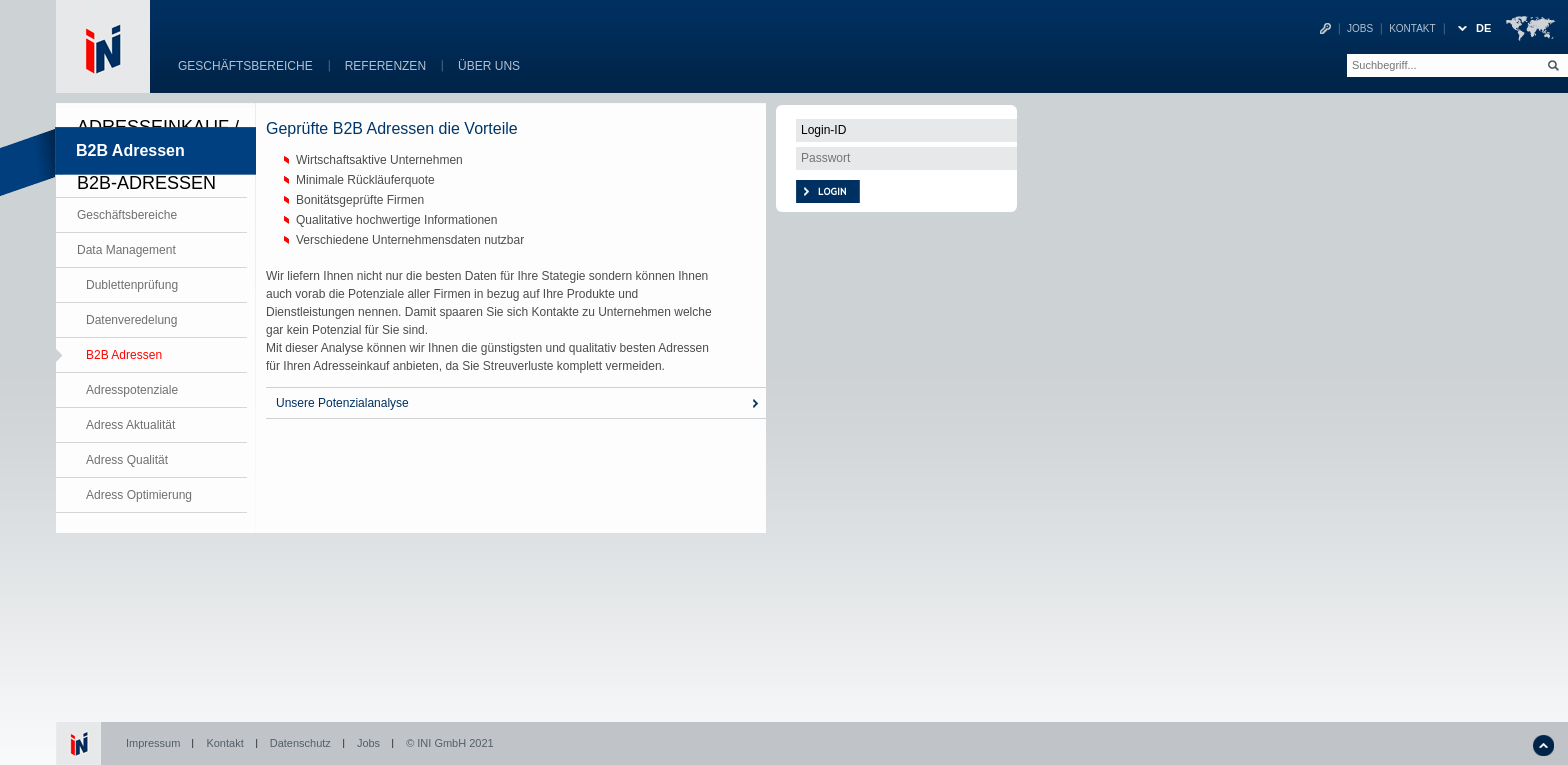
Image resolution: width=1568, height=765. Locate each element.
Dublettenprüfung (132, 285)
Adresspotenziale (132, 390)
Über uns (489, 66)
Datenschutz (300, 743)
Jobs (1360, 28)
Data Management (126, 250)
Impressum (153, 743)
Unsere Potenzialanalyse (342, 403)
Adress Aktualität (130, 425)
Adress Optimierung (139, 495)
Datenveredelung (131, 320)
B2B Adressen (124, 355)
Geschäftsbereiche (245, 66)
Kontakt (1412, 28)
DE (1483, 28)
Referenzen (385, 66)
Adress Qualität (127, 460)
